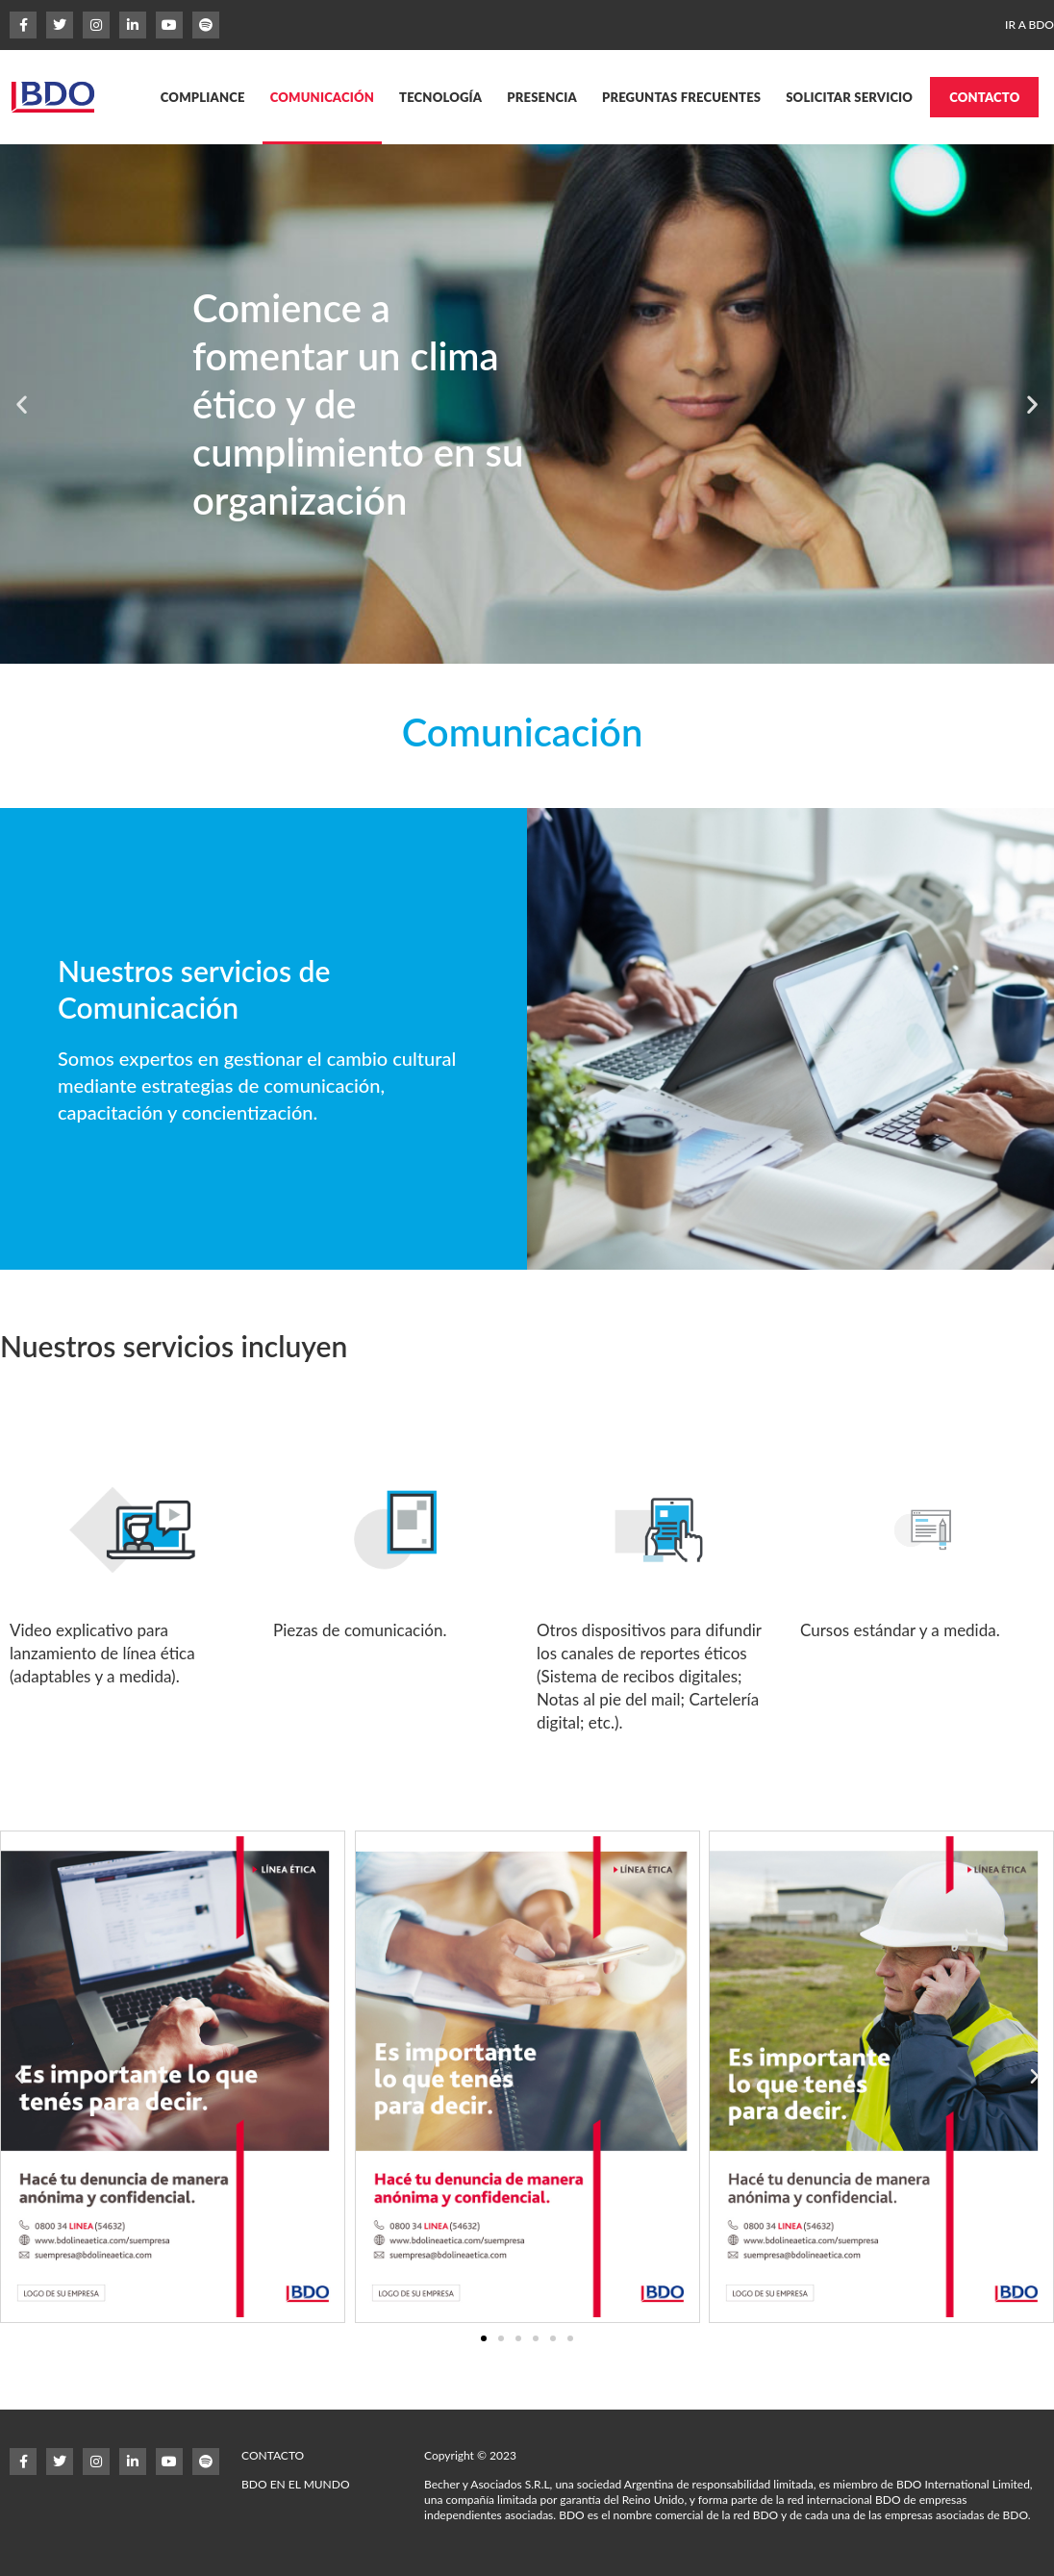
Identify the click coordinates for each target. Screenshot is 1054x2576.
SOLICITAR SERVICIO (849, 97)
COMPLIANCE (203, 97)
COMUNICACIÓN (322, 97)
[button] (22, 404)
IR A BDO (1029, 24)
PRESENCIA (542, 97)
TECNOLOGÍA (440, 97)
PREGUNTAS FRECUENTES (681, 97)
